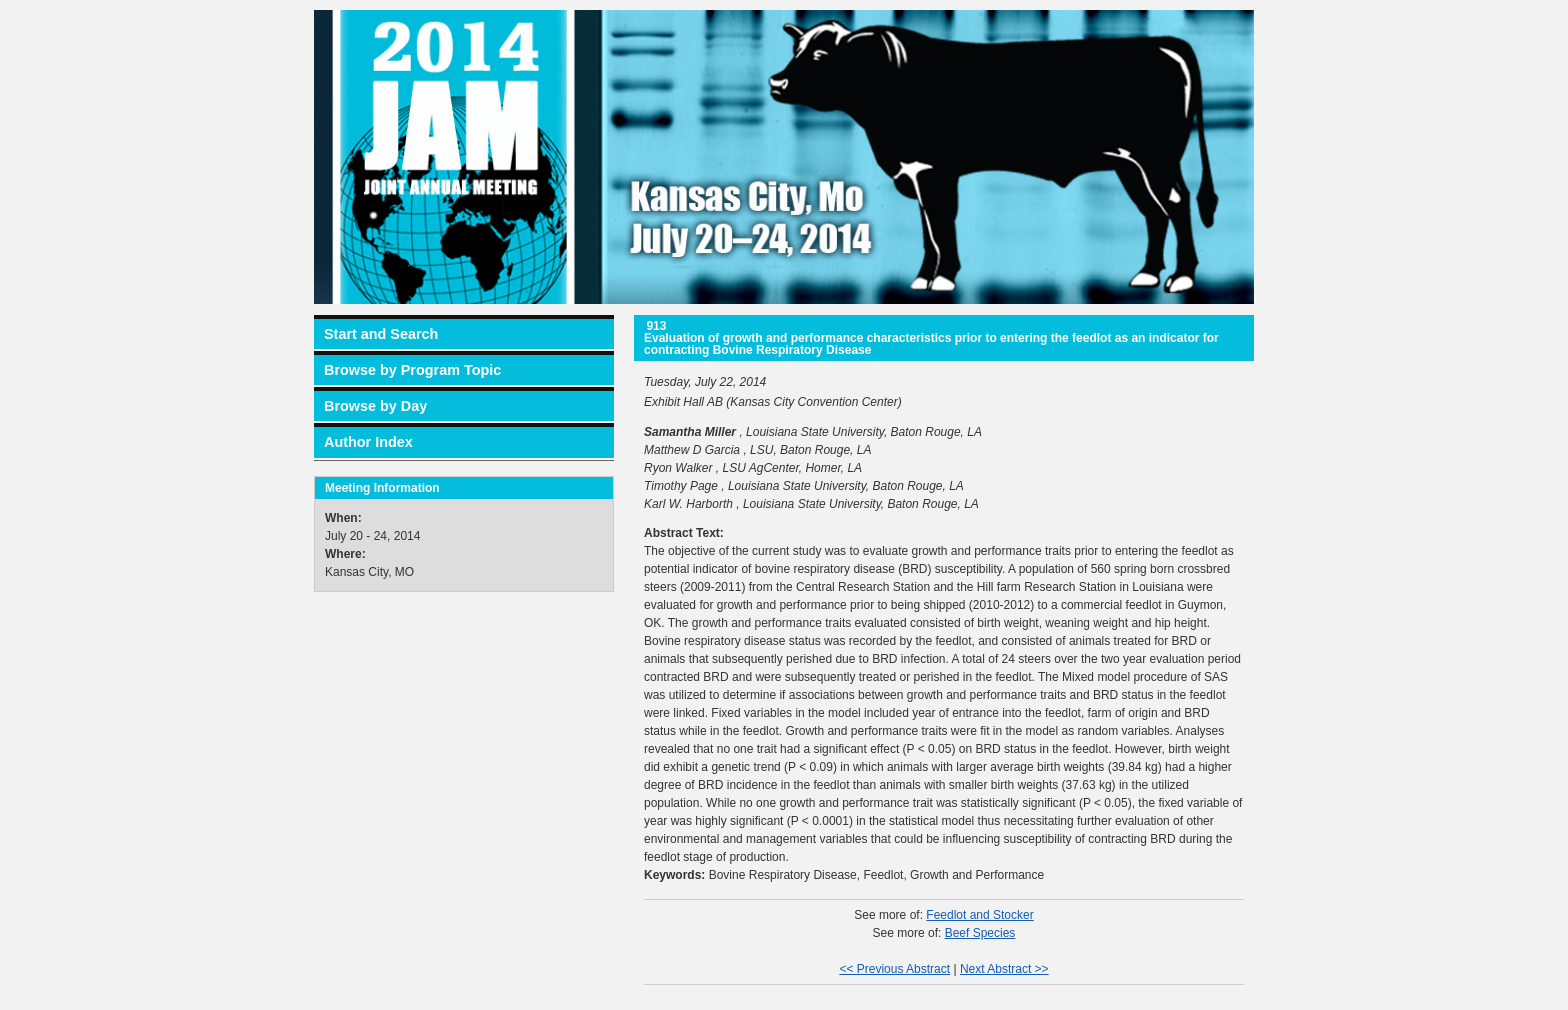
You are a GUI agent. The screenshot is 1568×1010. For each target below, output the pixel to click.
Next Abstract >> (1004, 969)
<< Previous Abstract (894, 969)
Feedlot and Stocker (979, 915)
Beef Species (980, 933)
